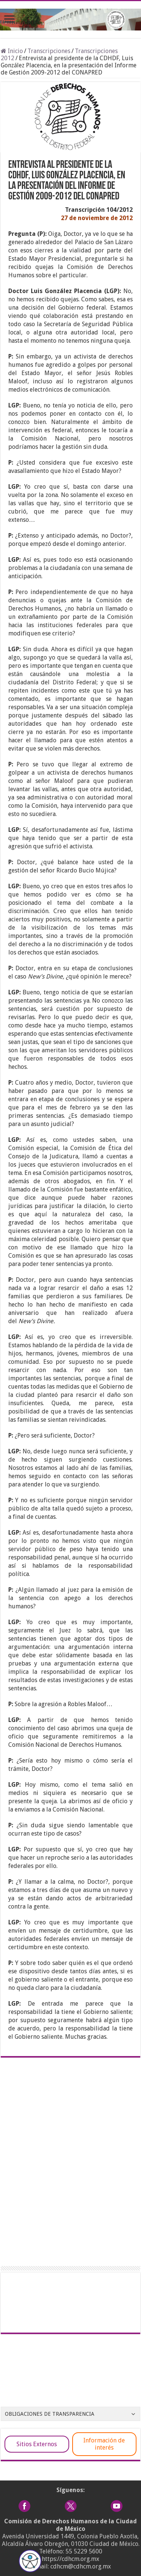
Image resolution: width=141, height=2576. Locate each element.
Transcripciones (48, 51)
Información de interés (104, 2444)
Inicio (12, 51)
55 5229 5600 (83, 2551)
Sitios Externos (37, 2444)
